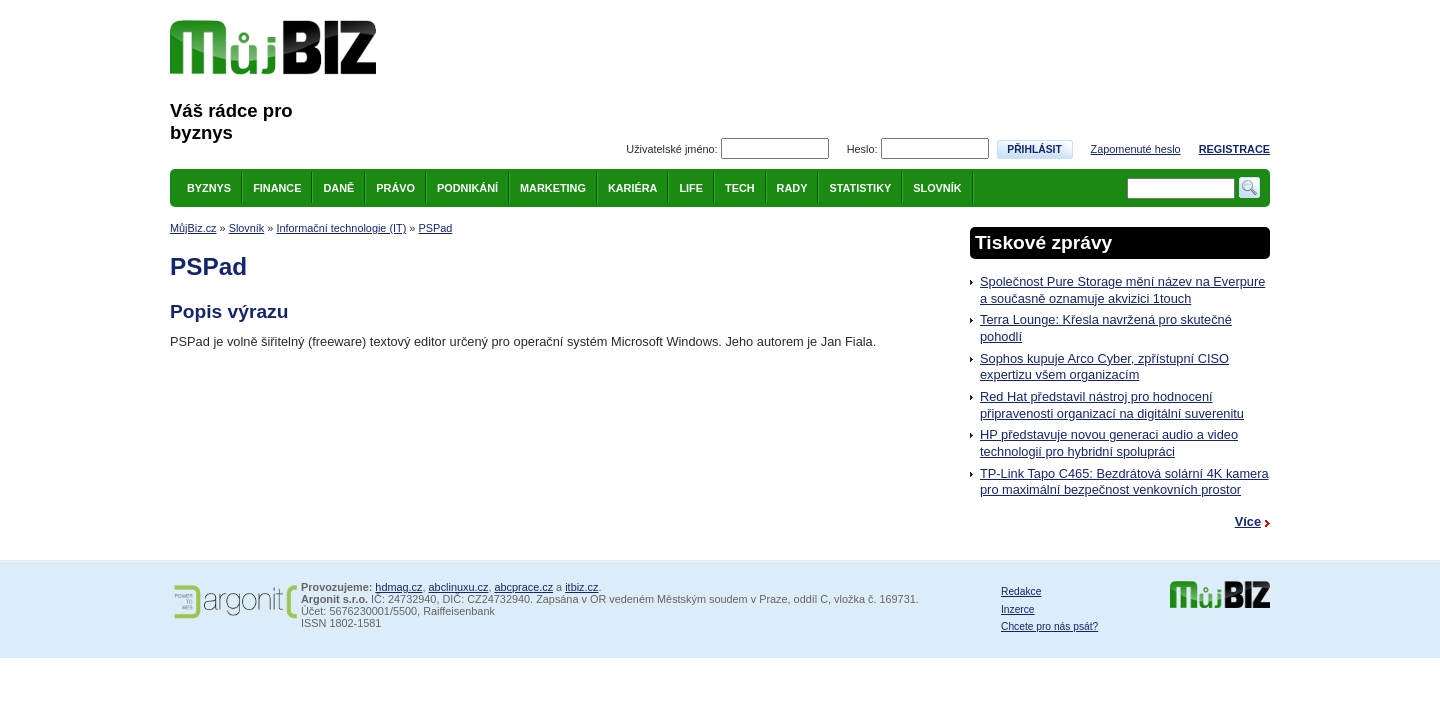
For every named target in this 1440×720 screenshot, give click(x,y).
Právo (395, 188)
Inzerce (1018, 609)
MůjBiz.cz (193, 228)
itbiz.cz (581, 587)
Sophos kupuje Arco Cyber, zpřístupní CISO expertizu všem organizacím (1104, 367)
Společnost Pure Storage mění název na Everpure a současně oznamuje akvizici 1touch (1122, 290)
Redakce (1021, 591)
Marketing (553, 188)
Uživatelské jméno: (671, 149)
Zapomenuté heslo (1136, 149)
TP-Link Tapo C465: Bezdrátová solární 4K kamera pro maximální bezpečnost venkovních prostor (1124, 482)
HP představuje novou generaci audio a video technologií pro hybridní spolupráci (1109, 443)
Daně (338, 188)
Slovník (937, 188)
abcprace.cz (523, 587)
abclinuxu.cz (459, 587)
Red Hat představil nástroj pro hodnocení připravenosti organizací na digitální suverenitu (1112, 405)
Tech (740, 188)
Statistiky (860, 188)
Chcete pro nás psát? (1049, 626)
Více (1248, 521)
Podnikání (467, 188)
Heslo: (862, 149)
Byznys (209, 188)
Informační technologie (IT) (341, 228)
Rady (792, 188)
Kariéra (633, 188)
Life (691, 188)
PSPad (435, 228)
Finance (277, 188)
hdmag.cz (398, 587)
